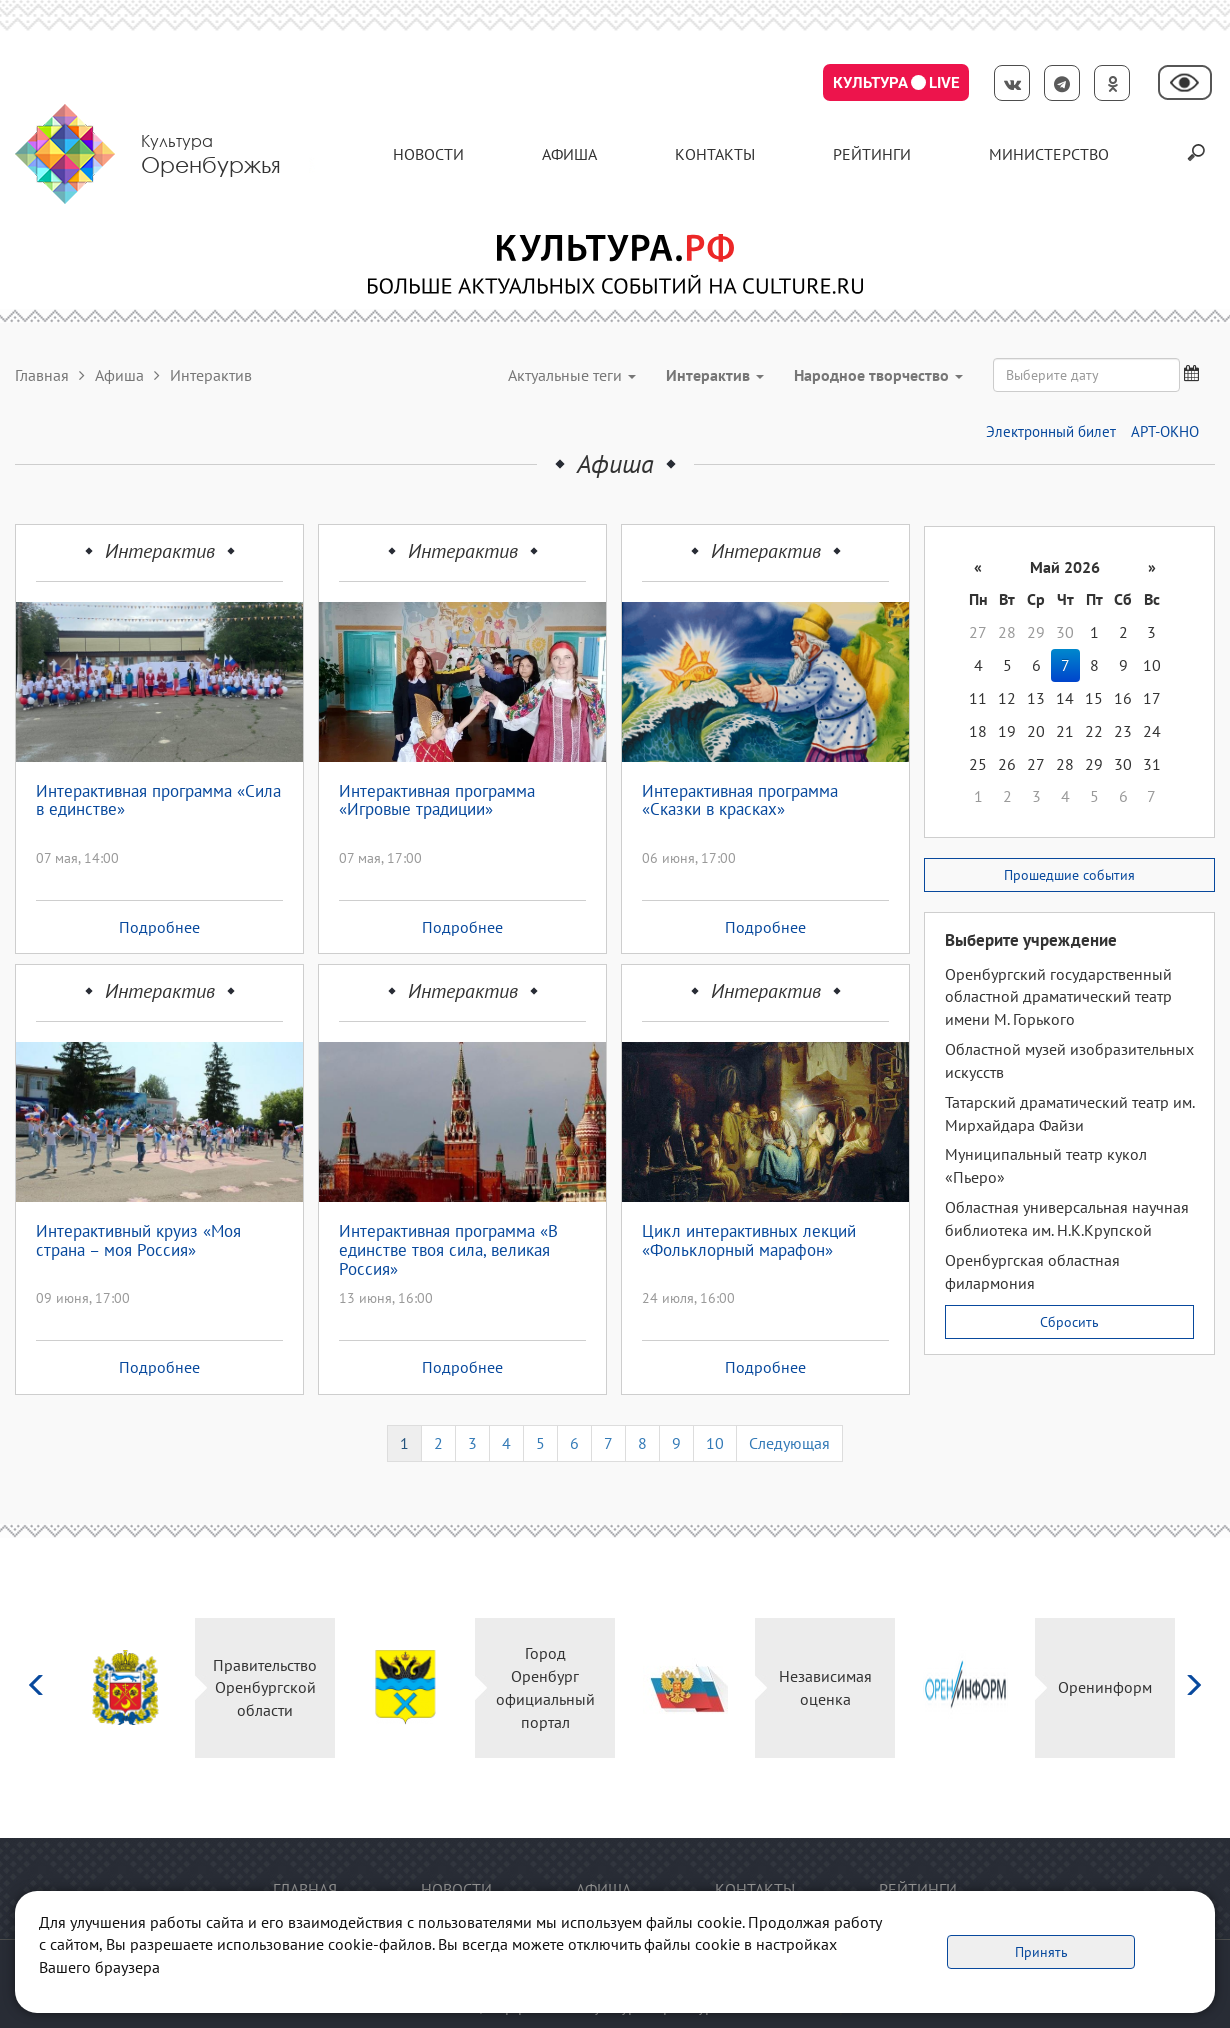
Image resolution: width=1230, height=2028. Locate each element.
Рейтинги (872, 154)
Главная (42, 375)
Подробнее (159, 927)
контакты (715, 154)
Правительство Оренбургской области (265, 1688)
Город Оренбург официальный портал (545, 1687)
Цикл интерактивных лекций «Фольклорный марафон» (749, 1241)
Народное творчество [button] (878, 375)
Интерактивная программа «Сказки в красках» (740, 801)
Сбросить (1069, 1322)
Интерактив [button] (715, 375)
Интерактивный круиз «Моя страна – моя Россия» (138, 1241)
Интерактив (160, 551)
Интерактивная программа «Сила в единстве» (158, 801)
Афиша (569, 154)
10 (715, 1443)
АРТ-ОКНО (1165, 431)
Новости (428, 154)
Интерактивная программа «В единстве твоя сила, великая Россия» (448, 1250)
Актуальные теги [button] (572, 375)
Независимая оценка (825, 1687)
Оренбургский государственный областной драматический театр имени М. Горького (1058, 997)
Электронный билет (1051, 431)
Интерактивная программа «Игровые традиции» (437, 801)
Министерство (1049, 154)
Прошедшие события (1069, 875)
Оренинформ (1105, 1687)
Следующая (789, 1443)
